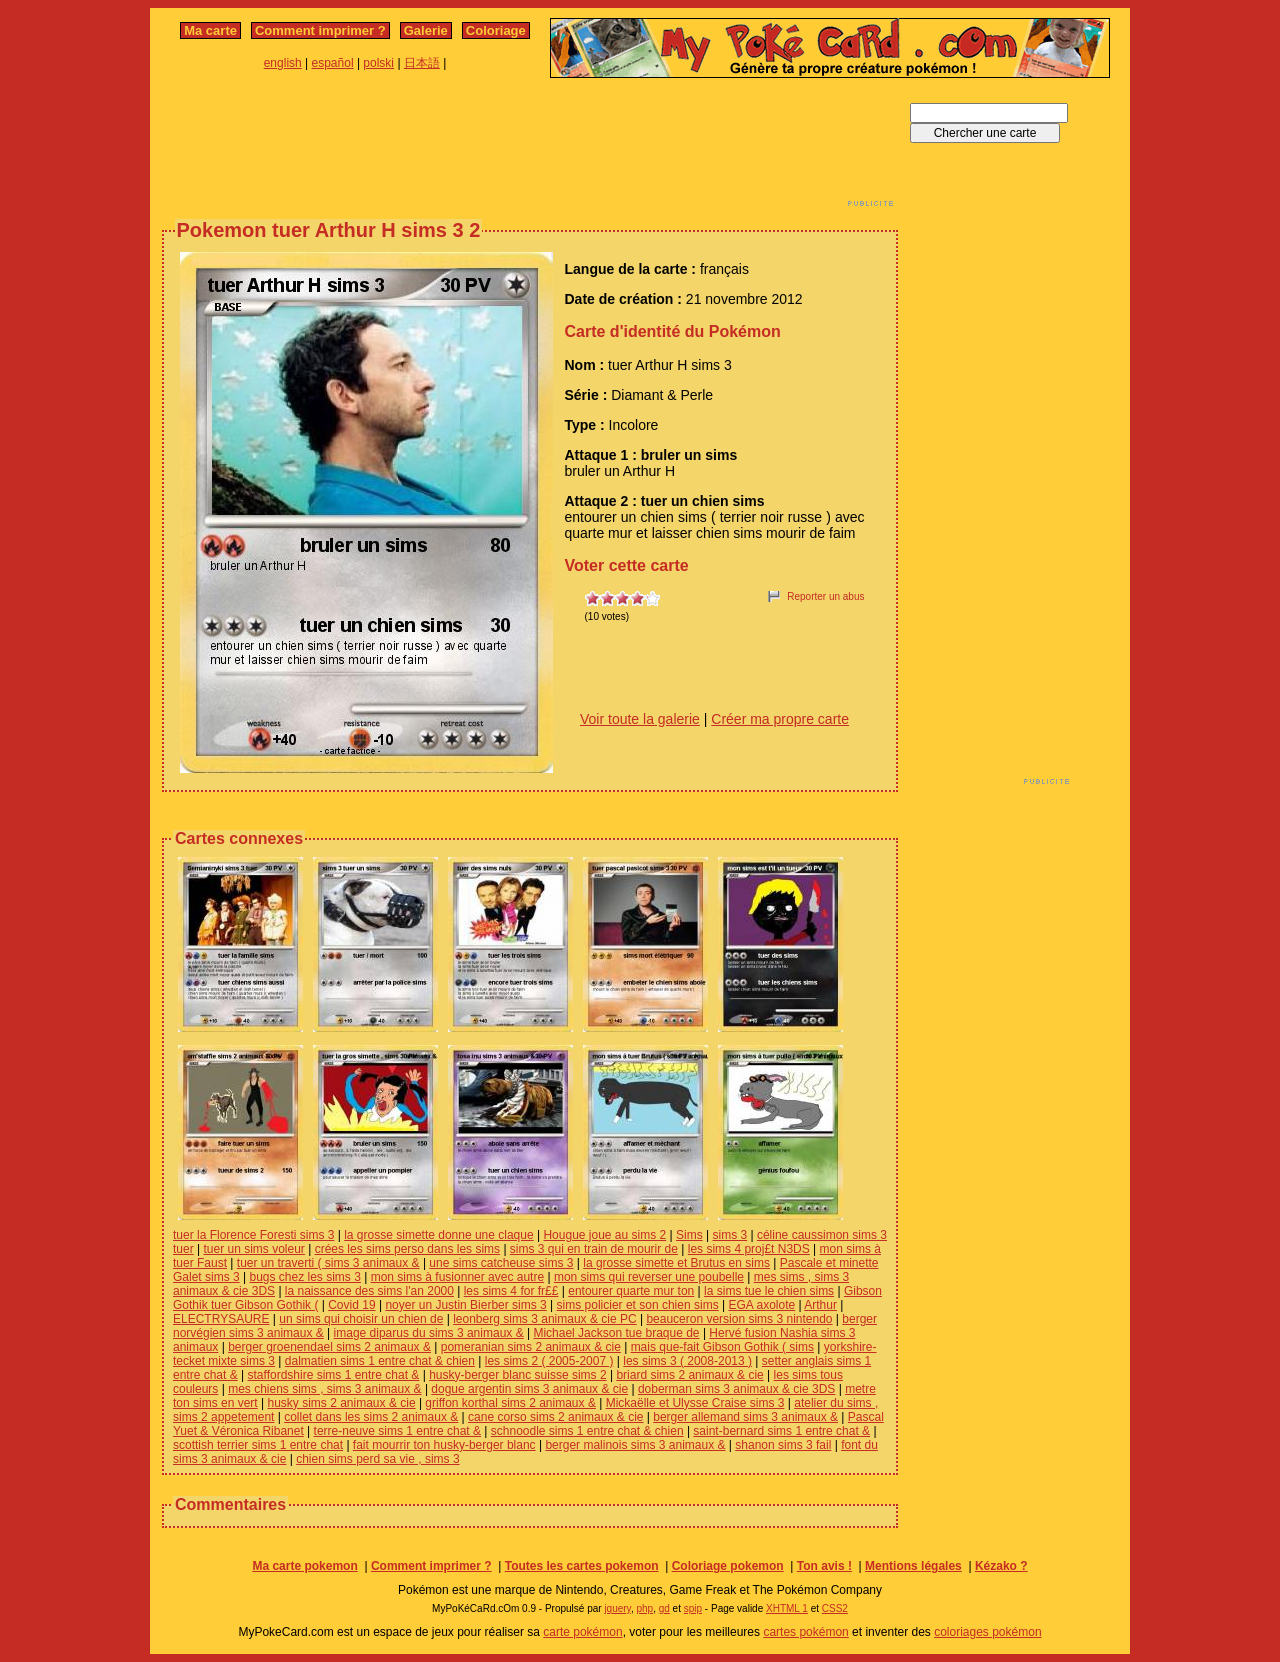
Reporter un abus (825, 596)
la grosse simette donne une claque (438, 1235)
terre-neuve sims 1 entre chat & (397, 1431)
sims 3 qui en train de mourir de (594, 1249)
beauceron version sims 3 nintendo (739, 1319)
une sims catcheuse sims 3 (501, 1263)
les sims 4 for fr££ (511, 1291)
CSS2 (835, 1608)
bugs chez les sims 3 (304, 1277)
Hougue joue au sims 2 (604, 1235)
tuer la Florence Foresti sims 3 (253, 1235)
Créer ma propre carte (780, 719)
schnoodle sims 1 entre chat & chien (587, 1431)
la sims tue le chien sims (769, 1291)
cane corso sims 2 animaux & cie (555, 1417)
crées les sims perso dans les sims (407, 1249)
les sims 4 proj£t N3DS (749, 1249)
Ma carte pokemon (304, 1566)
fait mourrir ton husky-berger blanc (444, 1445)
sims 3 (729, 1235)
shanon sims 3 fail (783, 1445)
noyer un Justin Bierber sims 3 (465, 1305)
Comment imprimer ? (320, 30)
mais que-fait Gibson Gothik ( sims (722, 1347)
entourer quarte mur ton (631, 1291)
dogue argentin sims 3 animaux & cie (529, 1389)
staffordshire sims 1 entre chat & (334, 1375)
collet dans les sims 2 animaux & (371, 1417)
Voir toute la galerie (640, 719)
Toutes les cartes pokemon (582, 1566)
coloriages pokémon (987, 1632)
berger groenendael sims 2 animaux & (329, 1347)
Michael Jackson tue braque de (616, 1333)
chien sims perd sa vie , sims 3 (377, 1459)
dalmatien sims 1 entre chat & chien (380, 1361)
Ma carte (210, 30)
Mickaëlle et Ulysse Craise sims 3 (695, 1403)
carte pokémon (582, 1632)
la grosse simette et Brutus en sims (676, 1263)
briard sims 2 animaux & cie (689, 1375)
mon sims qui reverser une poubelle (649, 1277)
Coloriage (496, 30)
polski (378, 63)
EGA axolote (761, 1305)
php (644, 1608)
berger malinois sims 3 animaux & (635, 1445)
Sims (689, 1235)
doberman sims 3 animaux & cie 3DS (736, 1389)
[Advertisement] (530, 148)
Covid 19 (351, 1305)
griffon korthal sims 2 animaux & (510, 1403)
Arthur (820, 1305)
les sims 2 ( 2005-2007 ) (549, 1361)
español (333, 63)
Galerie (426, 30)
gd (664, 1608)
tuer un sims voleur (253, 1249)
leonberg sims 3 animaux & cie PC (544, 1319)
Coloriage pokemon (728, 1566)
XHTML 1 (787, 1608)
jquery (617, 1608)
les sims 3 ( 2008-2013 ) (687, 1361)
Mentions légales (913, 1566)
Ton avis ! (824, 1566)
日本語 (422, 63)
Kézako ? (1001, 1566)
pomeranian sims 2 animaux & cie (531, 1347)
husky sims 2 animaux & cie (342, 1403)
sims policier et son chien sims (638, 1305)
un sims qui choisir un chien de (361, 1319)
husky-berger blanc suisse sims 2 (517, 1375)
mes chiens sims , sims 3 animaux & (324, 1389)
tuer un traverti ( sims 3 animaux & (328, 1263)
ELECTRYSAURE (221, 1319)
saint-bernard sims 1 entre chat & (781, 1431)
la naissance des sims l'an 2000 (369, 1291)
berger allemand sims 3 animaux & (745, 1417)
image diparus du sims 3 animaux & (429, 1333)
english (283, 63)
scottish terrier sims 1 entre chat (258, 1445)
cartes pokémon (805, 1632)
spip (693, 1608)
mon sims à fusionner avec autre (457, 1277)
